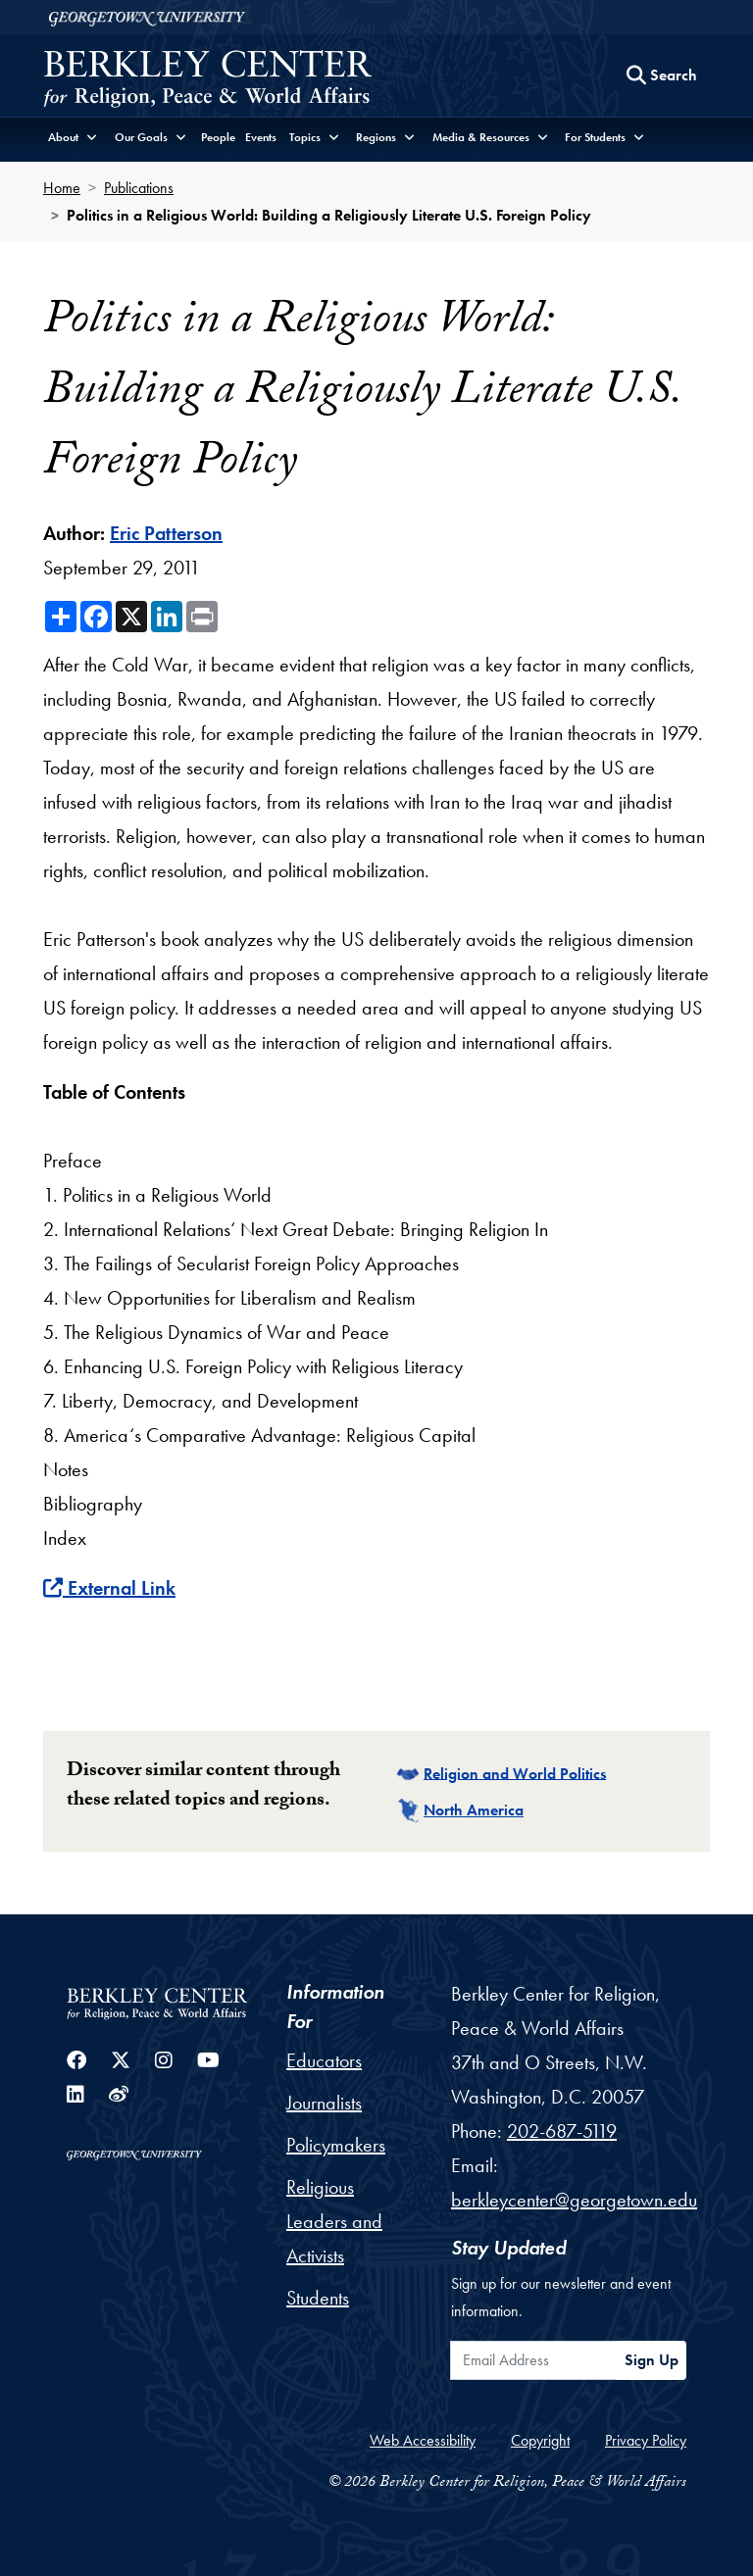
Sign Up (651, 2360)
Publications (139, 187)
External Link (109, 1588)
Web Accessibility (423, 2440)
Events (260, 137)
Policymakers (335, 2144)
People (218, 137)
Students (317, 2297)
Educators (324, 2060)
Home (61, 187)
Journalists (324, 2102)
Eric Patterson (166, 533)
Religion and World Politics (515, 1772)
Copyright (540, 2440)
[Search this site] (662, 75)
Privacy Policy (645, 2440)
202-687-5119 (562, 2131)
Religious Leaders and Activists (334, 2221)
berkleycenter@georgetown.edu (574, 2199)
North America (474, 1810)
